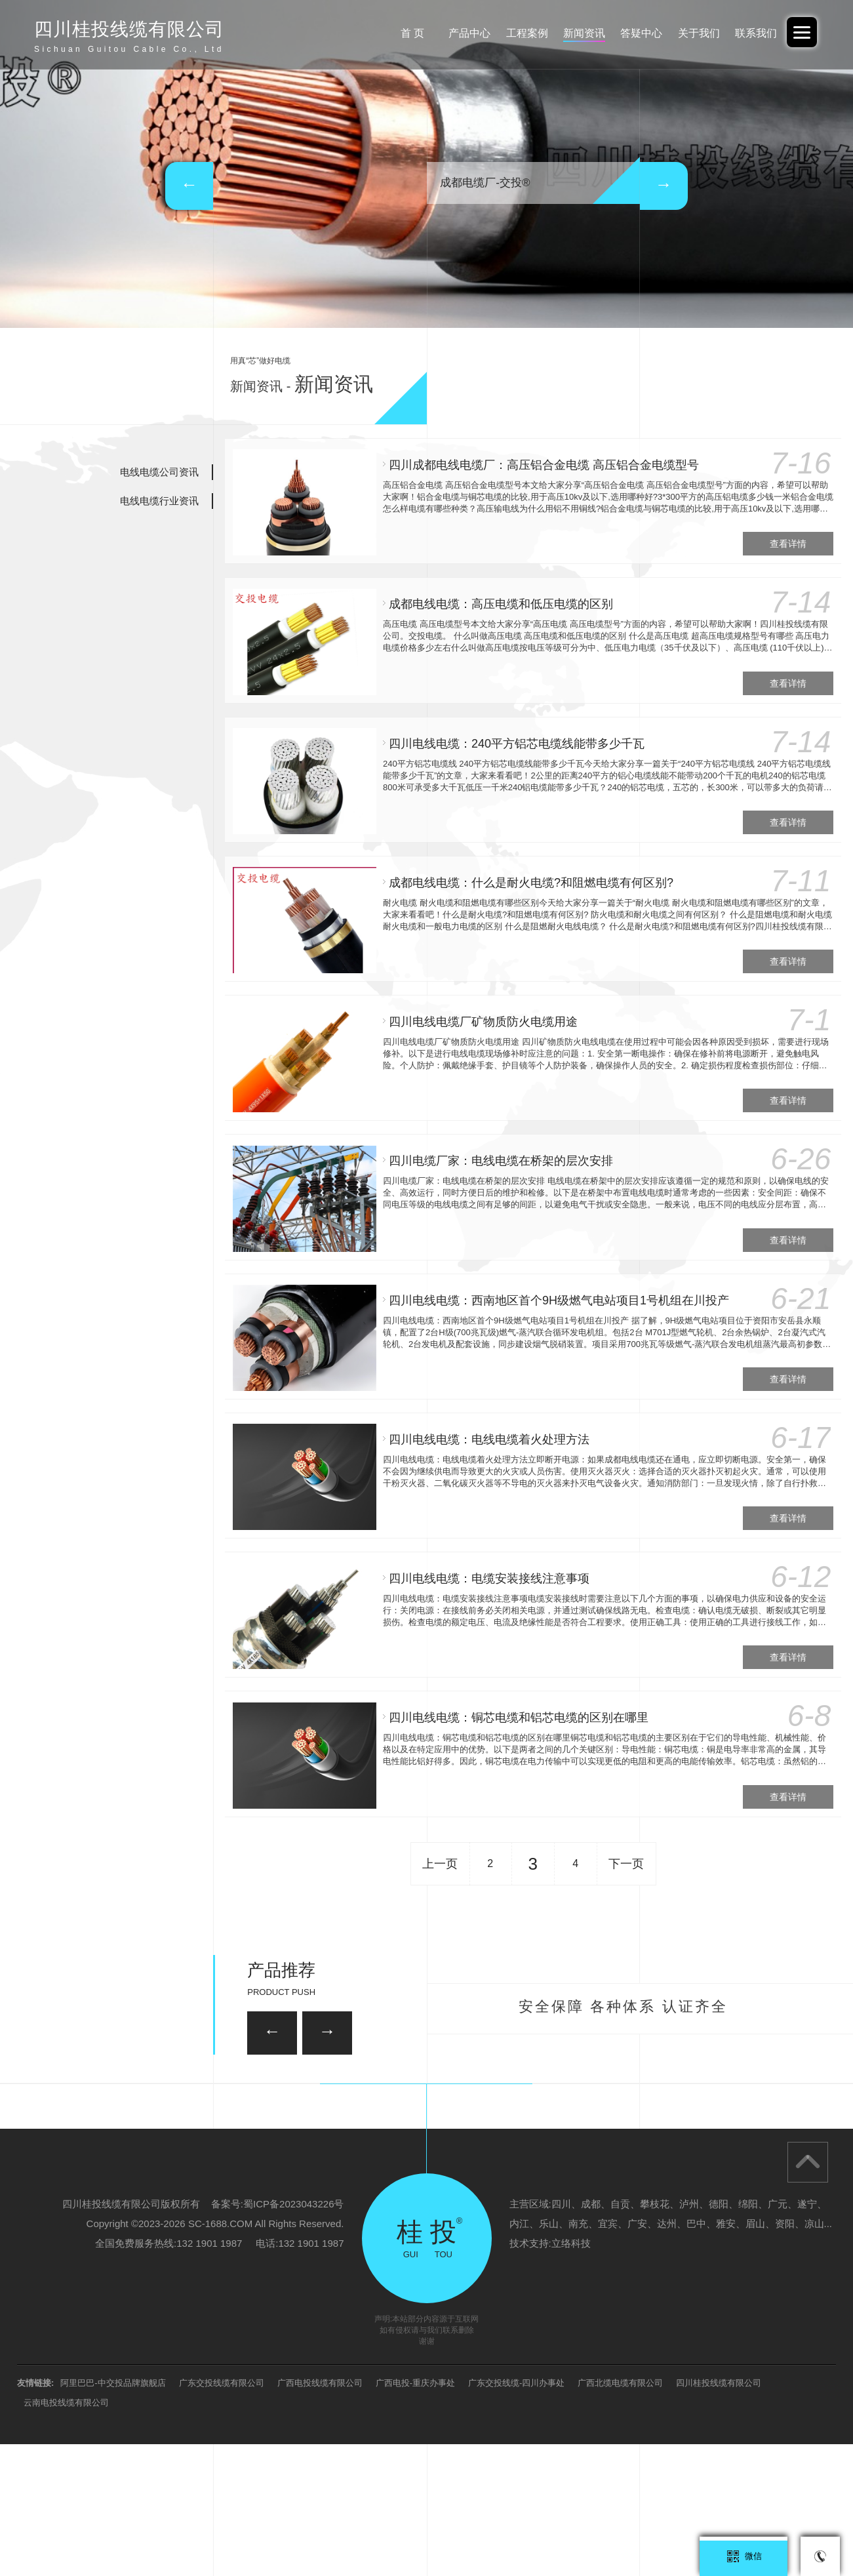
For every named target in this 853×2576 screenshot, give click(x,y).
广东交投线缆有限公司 (221, 2515)
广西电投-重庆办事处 (415, 2515)
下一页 (626, 1835)
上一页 (440, 1835)
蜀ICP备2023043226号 (293, 2335)
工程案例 (513, 33)
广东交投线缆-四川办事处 (516, 2515)
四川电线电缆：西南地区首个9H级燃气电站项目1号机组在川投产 (556, 1283)
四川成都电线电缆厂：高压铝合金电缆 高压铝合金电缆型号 (541, 465)
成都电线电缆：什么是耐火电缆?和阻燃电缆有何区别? (528, 874)
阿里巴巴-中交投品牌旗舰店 (112, 2515)
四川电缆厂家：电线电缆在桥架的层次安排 (498, 1147)
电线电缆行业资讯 (159, 500)
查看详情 (786, 541)
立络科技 (571, 2375)
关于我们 (694, 33)
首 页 (392, 33)
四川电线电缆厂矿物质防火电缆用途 (480, 1010)
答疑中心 (633, 33)
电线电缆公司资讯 (159, 471)
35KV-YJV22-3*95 (644, 2132)
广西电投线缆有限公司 (320, 2515)
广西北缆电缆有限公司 (620, 2515)
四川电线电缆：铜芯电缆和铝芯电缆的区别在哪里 (516, 1692)
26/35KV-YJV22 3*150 (205, 2132)
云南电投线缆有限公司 (66, 2534)
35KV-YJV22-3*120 (372, 2065)
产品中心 (452, 33)
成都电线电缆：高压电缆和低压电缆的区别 (498, 601)
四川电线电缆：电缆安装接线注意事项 (486, 1556)
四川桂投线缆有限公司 (718, 2515)
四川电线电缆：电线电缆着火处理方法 (486, 1419)
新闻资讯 (573, 33)
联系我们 (754, 33)
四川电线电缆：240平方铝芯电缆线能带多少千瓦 (514, 737)
